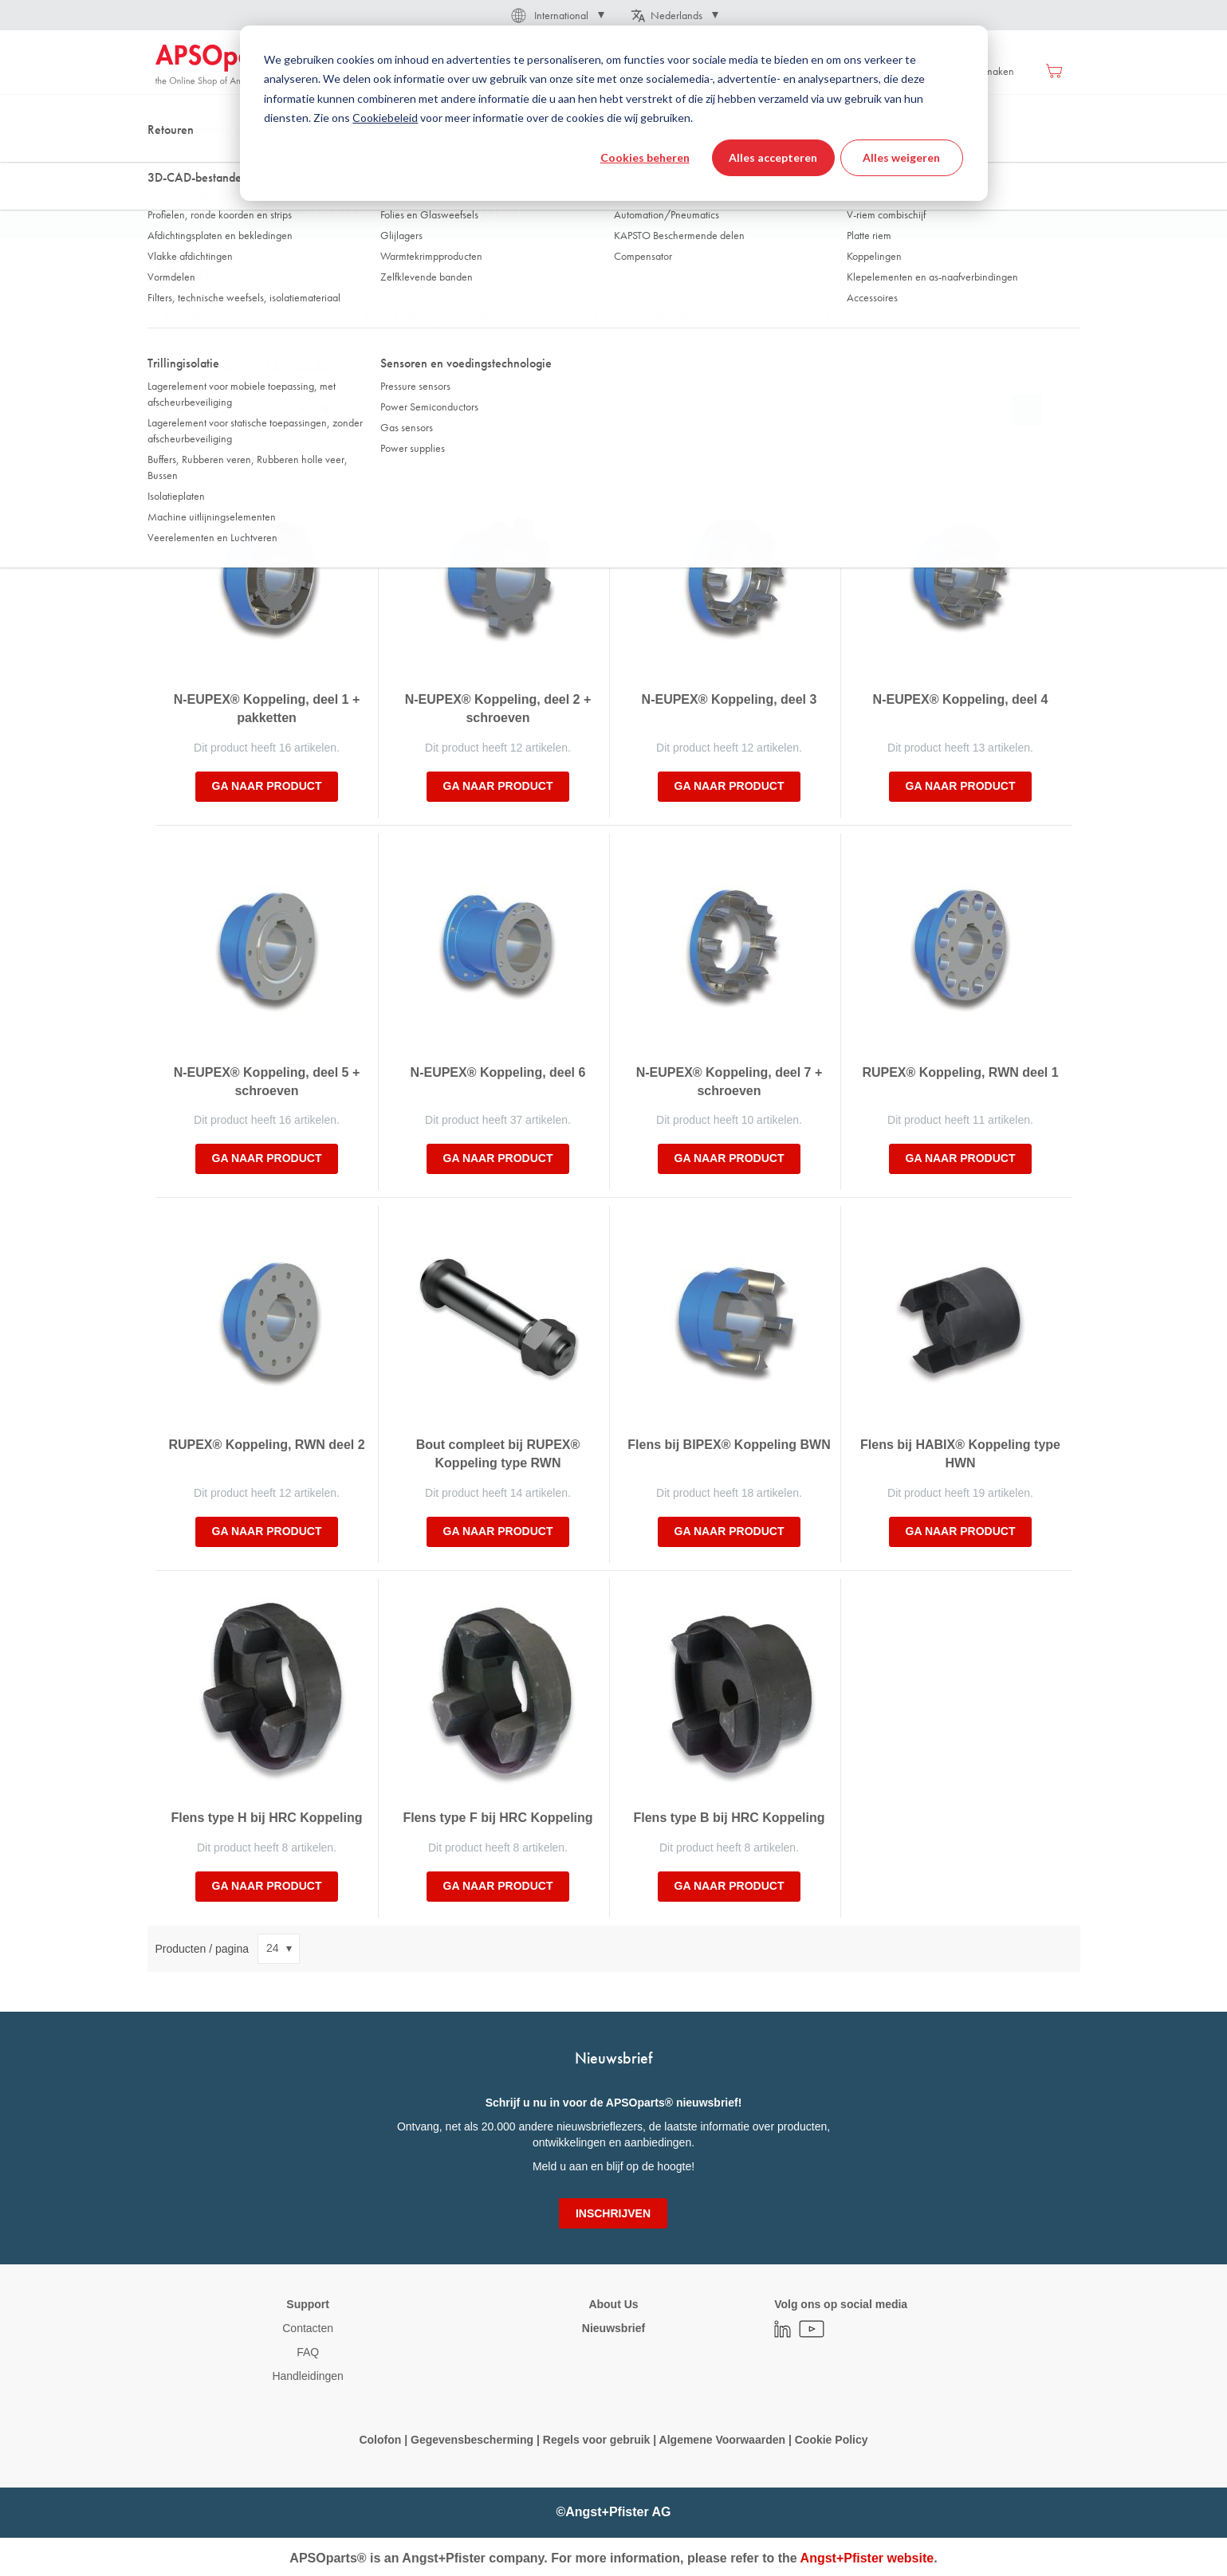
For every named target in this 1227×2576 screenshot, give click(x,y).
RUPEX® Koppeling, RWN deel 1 (960, 1072)
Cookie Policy (830, 2439)
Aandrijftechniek (237, 158)
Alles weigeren (901, 157)
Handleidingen (308, 2376)
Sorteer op (181, 409)
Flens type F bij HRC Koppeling (497, 1817)
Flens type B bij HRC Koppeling (728, 1817)
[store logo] (223, 65)
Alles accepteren (773, 157)
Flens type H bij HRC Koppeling (266, 1817)
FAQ (308, 2352)
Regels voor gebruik (597, 2439)
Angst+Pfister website (867, 2558)
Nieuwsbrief (613, 2328)
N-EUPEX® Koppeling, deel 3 (729, 699)
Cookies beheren (645, 157)
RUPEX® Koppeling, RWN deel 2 (266, 1444)
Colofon (380, 2439)
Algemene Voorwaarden (724, 2439)
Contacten (307, 2328)
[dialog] (614, 113)
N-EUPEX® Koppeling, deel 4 (960, 699)
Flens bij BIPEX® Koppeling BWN (728, 1444)
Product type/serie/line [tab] (442, 316)
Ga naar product (267, 785)
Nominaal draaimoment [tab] (676, 316)
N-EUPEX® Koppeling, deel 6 (498, 1072)
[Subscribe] (613, 2213)
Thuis (167, 158)
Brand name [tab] (190, 316)
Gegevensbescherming (472, 2439)
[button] (556, 15)
